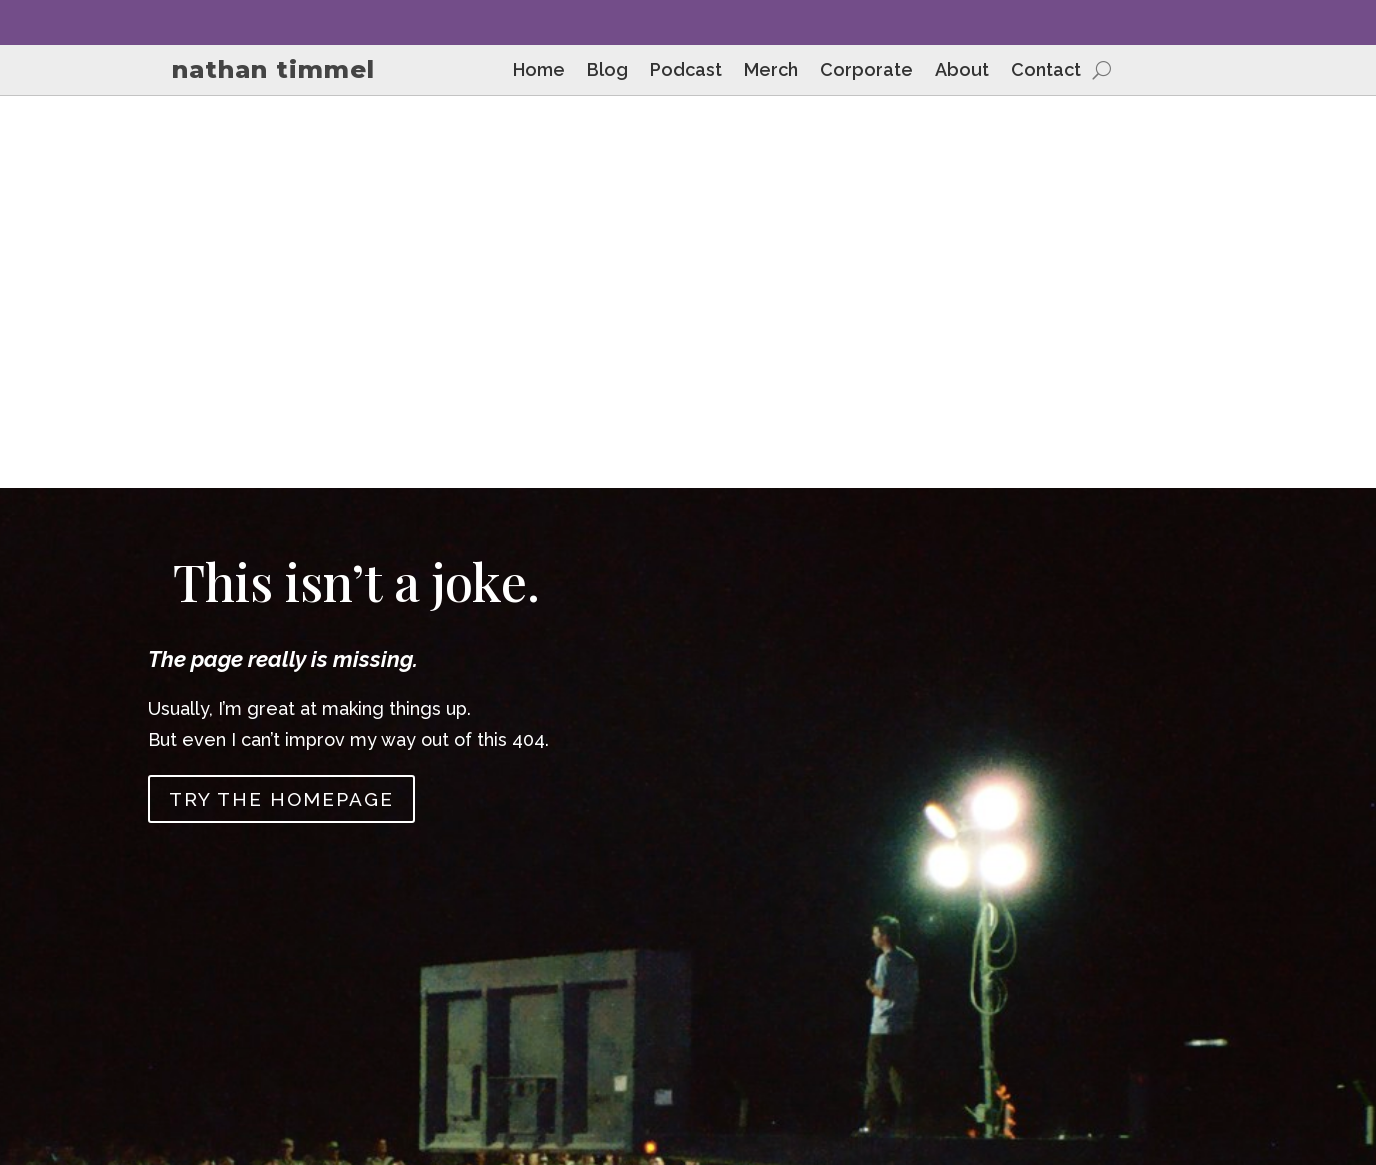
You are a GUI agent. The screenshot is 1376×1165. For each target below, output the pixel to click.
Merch (771, 71)
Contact (1046, 71)
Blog (607, 71)
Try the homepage (281, 408)
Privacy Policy (1232, 996)
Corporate (866, 71)
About (962, 71)
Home (539, 71)
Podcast (686, 71)
